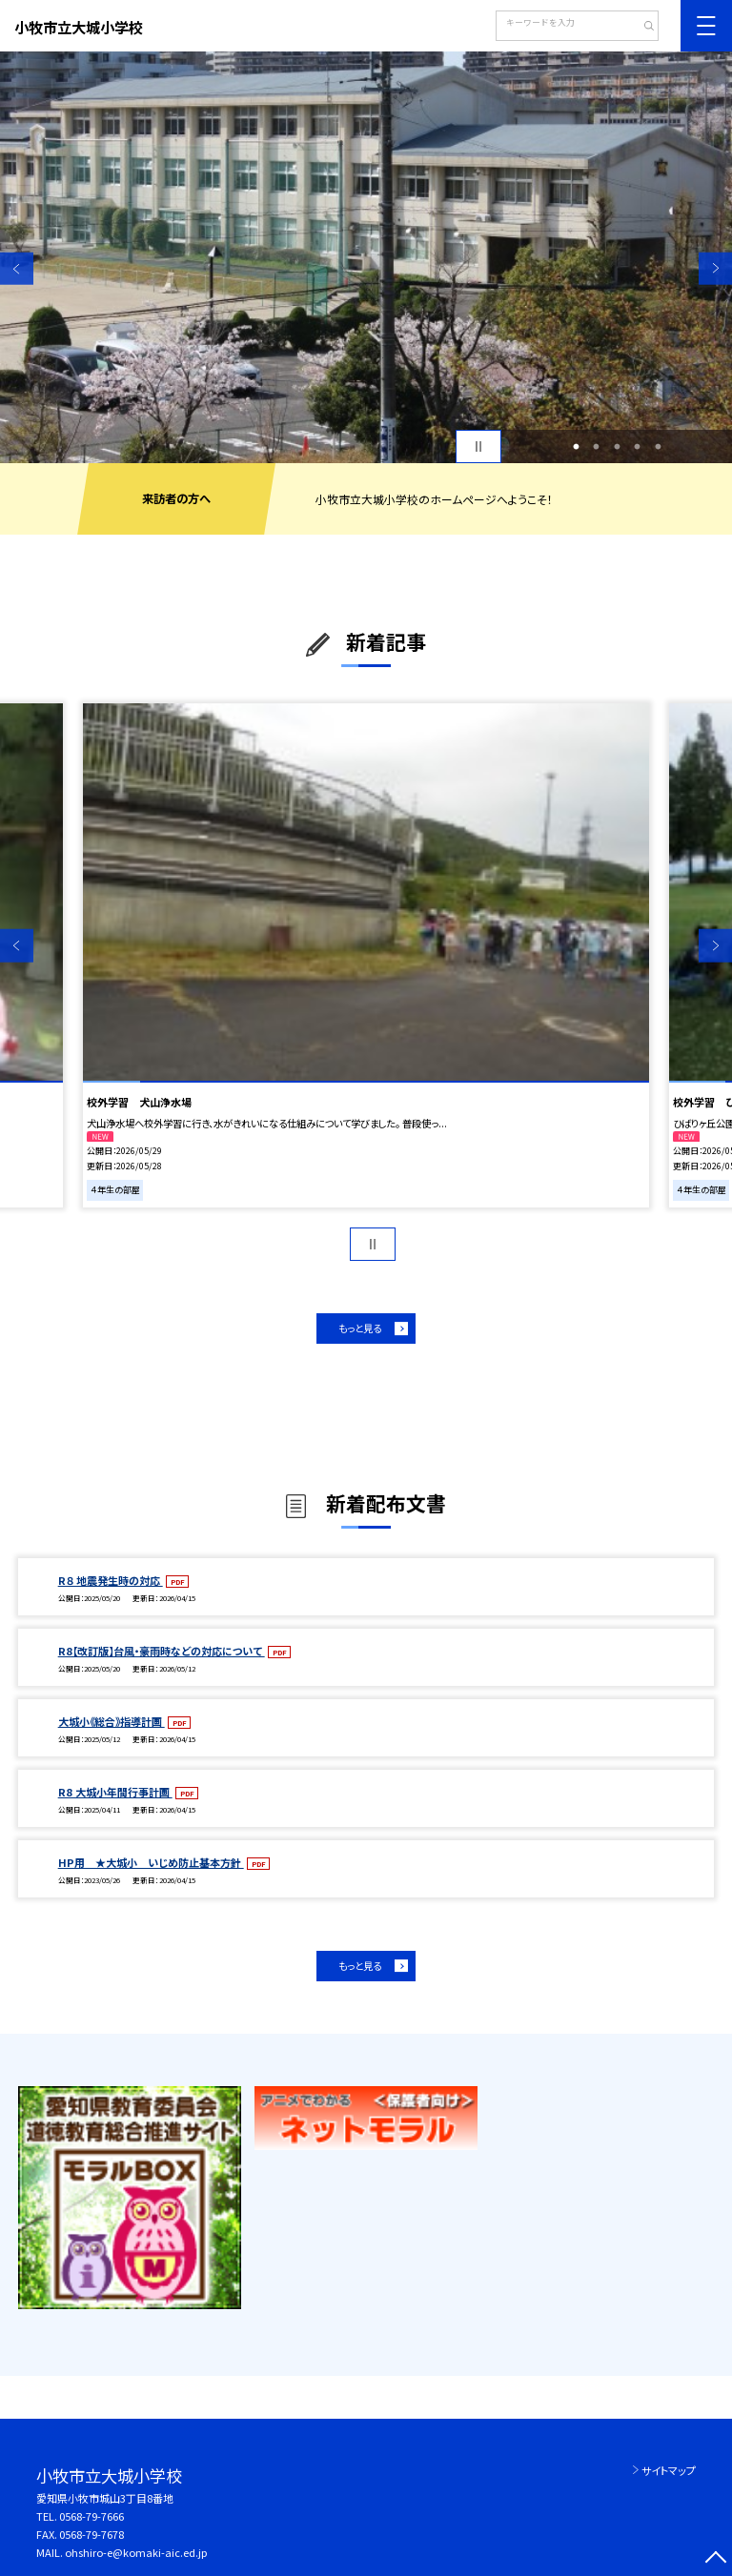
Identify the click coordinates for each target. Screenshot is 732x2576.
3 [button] (617, 447)
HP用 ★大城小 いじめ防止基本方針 (151, 1862)
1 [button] (576, 447)
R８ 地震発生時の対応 (110, 1580)
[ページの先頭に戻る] (715, 2559)
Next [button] (715, 268)
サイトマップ (668, 2470)
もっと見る (359, 1328)
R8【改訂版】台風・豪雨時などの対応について (161, 1650)
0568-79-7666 (91, 2516)
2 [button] (597, 447)
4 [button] (637, 447)
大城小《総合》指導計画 (111, 1721)
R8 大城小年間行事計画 (115, 1791)
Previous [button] (16, 268)
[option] (366, 257)
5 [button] (658, 447)
